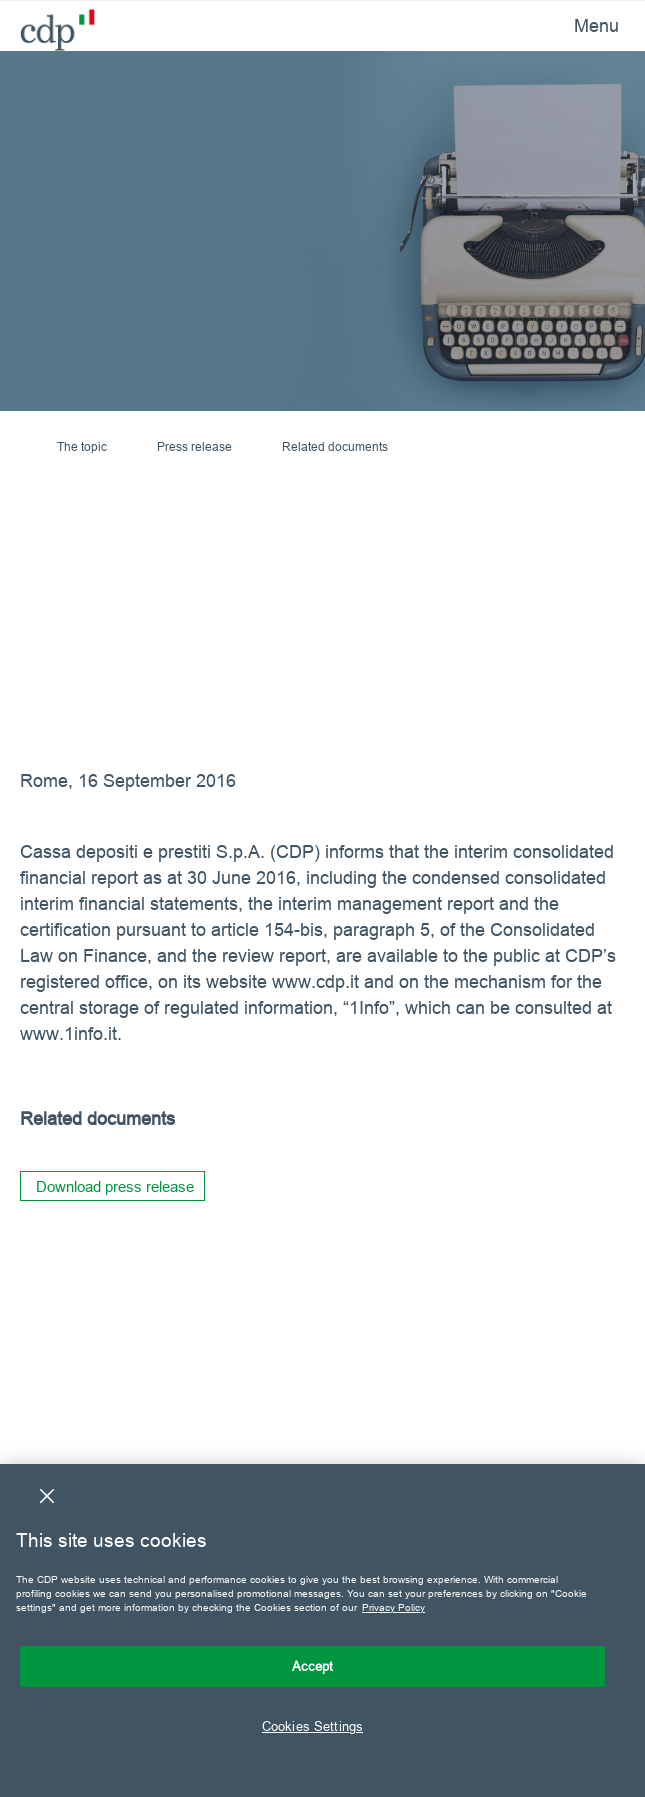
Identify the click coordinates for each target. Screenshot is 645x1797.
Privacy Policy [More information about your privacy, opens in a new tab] (393, 1607)
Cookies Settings (312, 1726)
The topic (82, 446)
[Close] (47, 1496)
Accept (313, 1666)
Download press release (115, 1186)
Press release (194, 446)
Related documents (335, 446)
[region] (322, 1630)
